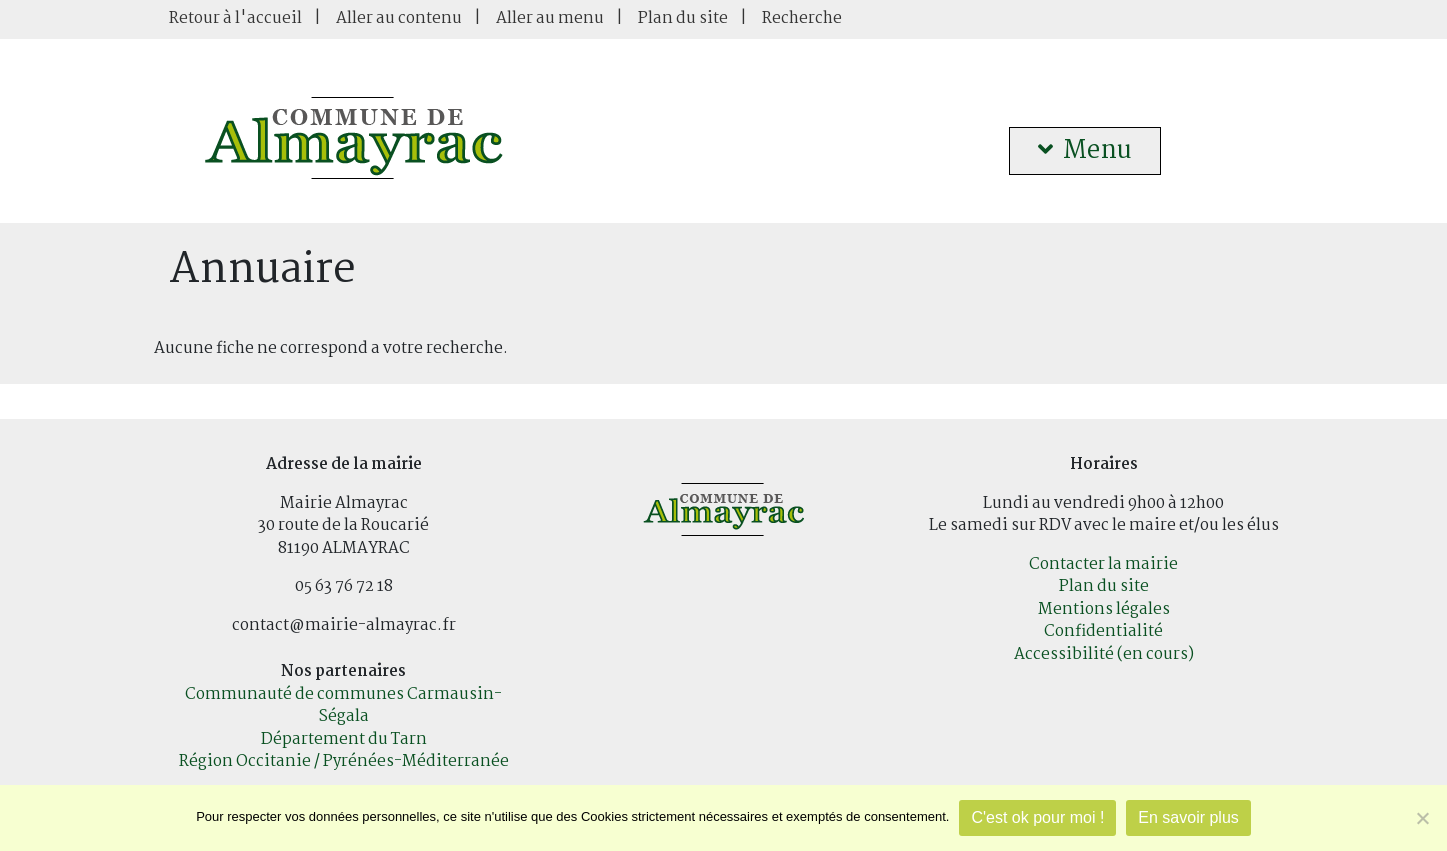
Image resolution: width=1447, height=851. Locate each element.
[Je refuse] (1422, 818)
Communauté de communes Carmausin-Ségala (343, 706)
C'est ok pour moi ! (1037, 817)
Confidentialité (1103, 631)
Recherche (802, 18)
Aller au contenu (399, 18)
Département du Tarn (344, 739)
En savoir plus (1188, 817)
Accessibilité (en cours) (1104, 654)
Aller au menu (550, 18)
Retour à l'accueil (235, 18)
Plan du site (683, 18)
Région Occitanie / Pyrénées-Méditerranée (344, 761)
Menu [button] (1085, 151)
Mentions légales (1104, 609)
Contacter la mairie (1103, 564)
